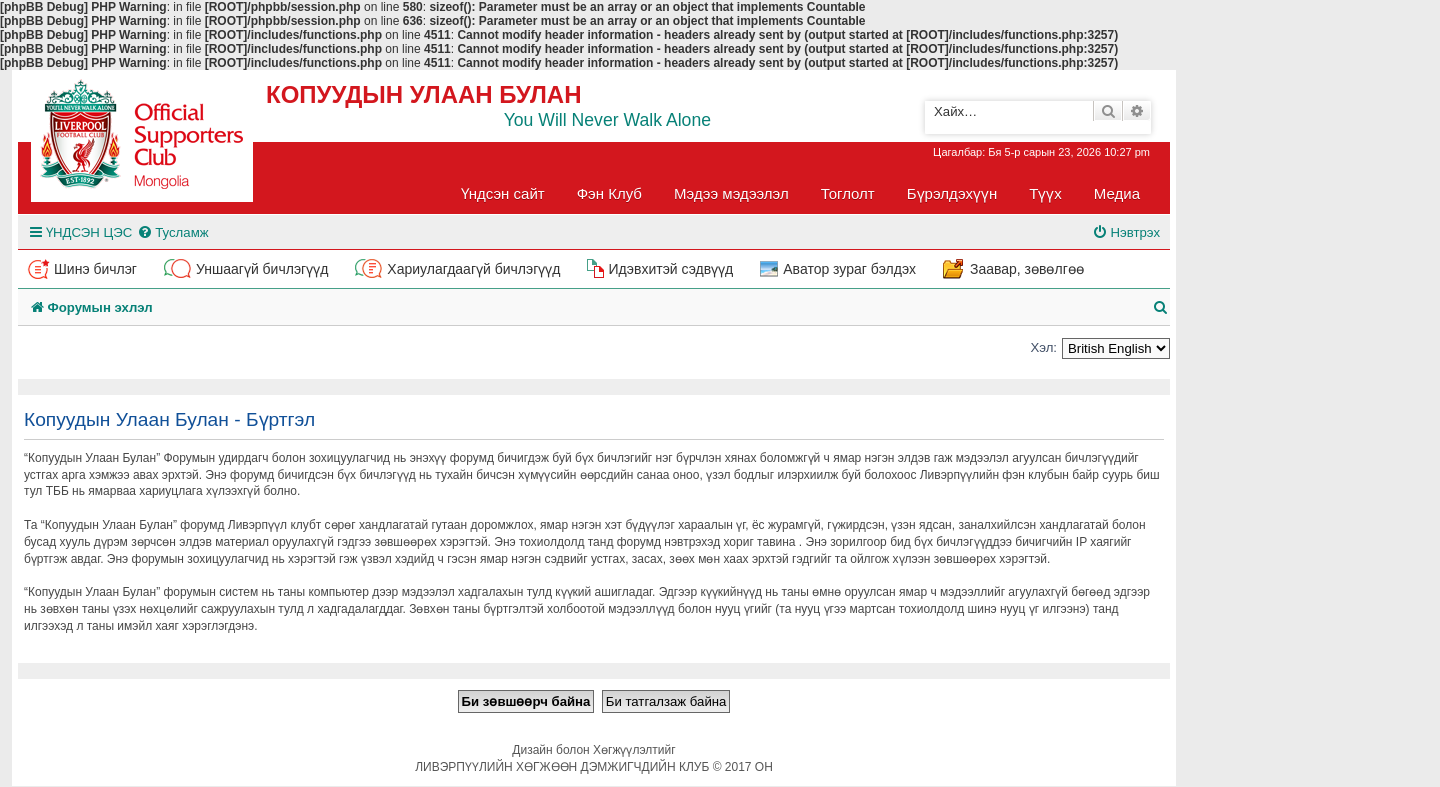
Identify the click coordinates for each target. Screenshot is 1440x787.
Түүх (1045, 193)
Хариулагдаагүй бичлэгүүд (473, 269)
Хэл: (1043, 347)
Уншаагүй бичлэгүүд (262, 269)
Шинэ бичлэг (95, 269)
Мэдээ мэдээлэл (731, 193)
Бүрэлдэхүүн (952, 193)
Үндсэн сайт (503, 193)
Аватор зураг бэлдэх (849, 269)
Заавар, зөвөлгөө (1027, 269)
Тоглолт (848, 193)
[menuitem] (172, 232)
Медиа (1117, 193)
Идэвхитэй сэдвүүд (670, 269)
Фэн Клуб (609, 193)
